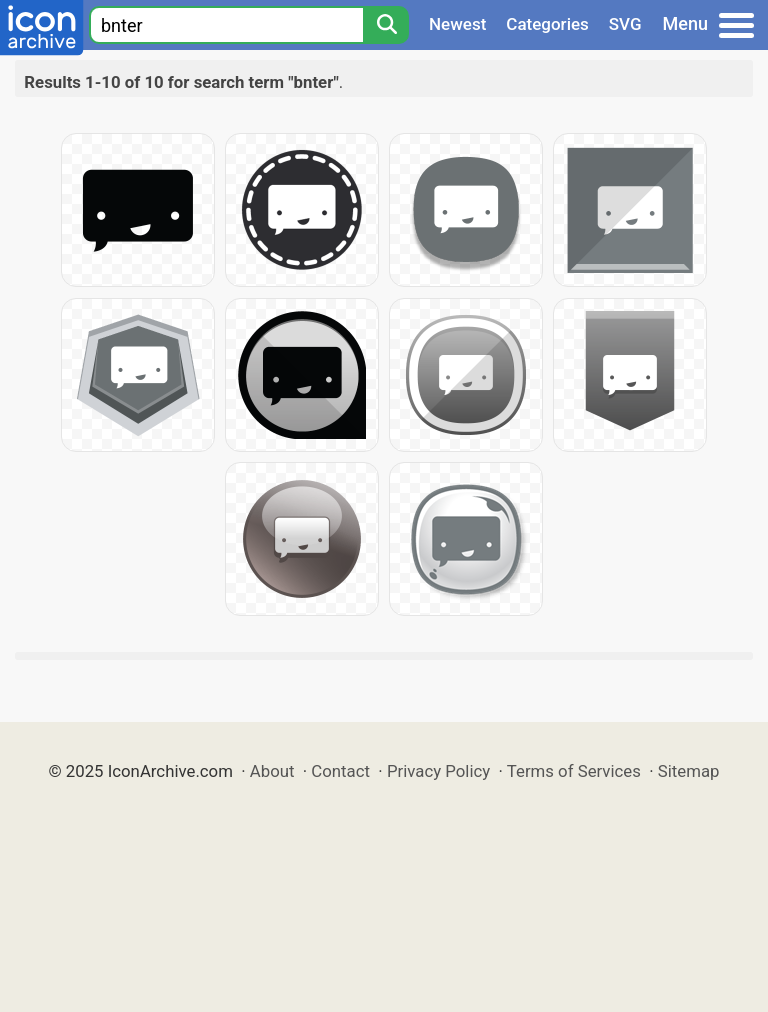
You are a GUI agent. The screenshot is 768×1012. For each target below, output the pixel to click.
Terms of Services (574, 771)
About (272, 771)
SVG (625, 24)
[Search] (386, 25)
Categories (547, 24)
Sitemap (689, 771)
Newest (457, 24)
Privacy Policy (438, 771)
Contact (340, 771)
